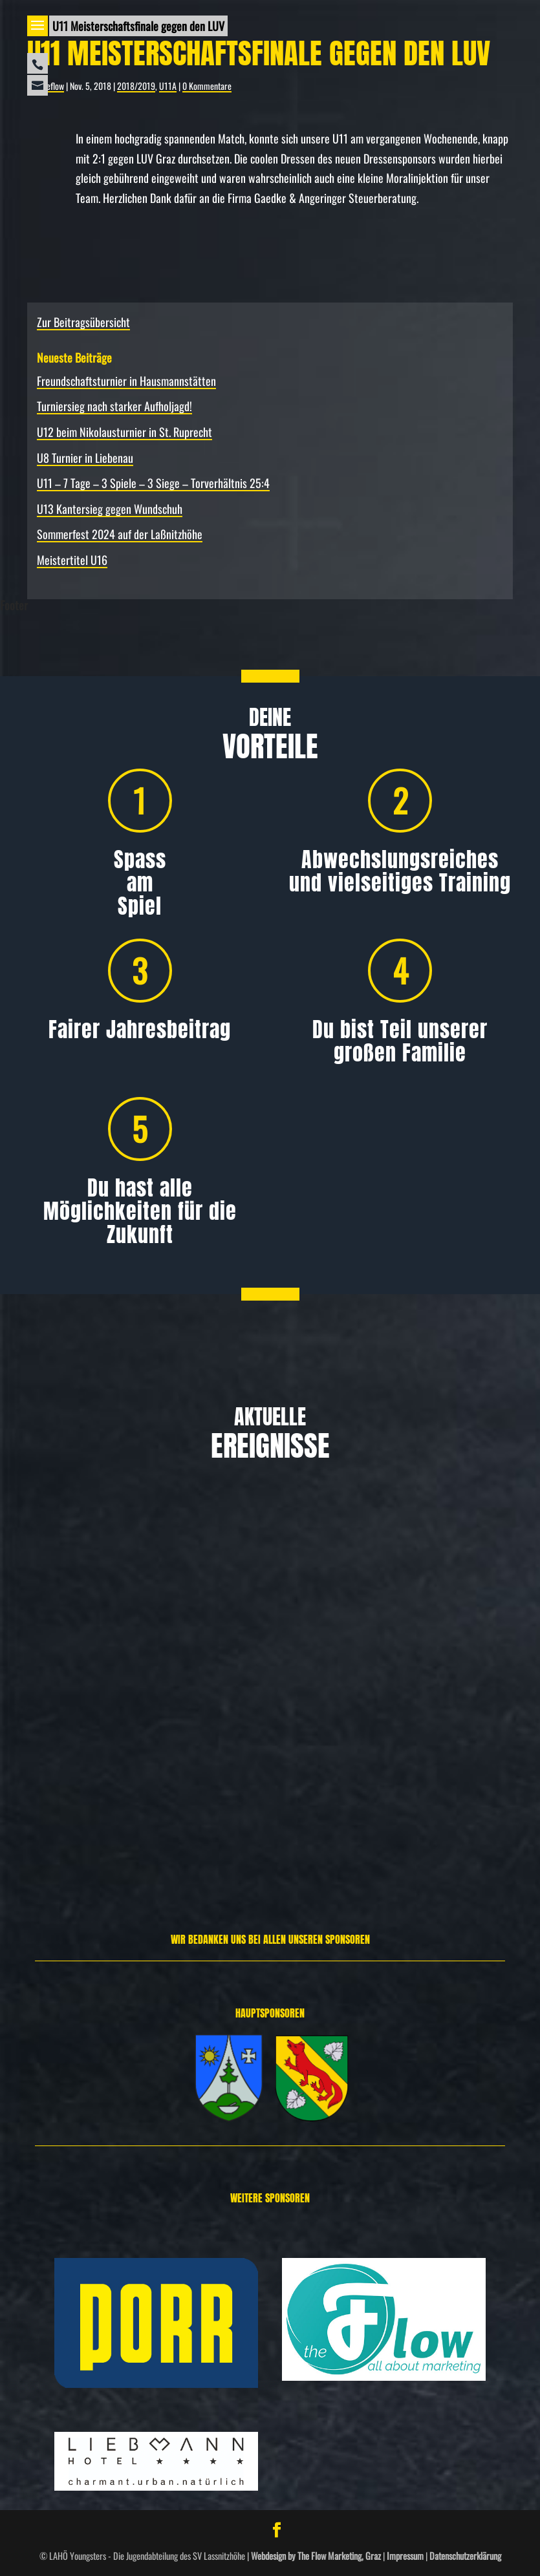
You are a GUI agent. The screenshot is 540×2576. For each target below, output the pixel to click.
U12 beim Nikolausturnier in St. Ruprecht (124, 431)
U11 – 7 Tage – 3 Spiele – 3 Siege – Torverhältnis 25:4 (153, 482)
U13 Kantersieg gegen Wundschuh (109, 508)
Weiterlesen (51, 1841)
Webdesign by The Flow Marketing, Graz (316, 2555)
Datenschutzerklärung (465, 2555)
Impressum (405, 2555)
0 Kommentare (207, 85)
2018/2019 (136, 85)
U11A (168, 85)
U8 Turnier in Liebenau (85, 457)
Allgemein (81, 1716)
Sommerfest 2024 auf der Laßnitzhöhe (119, 534)
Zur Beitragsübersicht (83, 322)
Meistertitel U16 (72, 559)
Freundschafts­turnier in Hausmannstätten (126, 380)
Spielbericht (488, 1716)
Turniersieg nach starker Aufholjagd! (114, 406)
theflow (52, 85)
